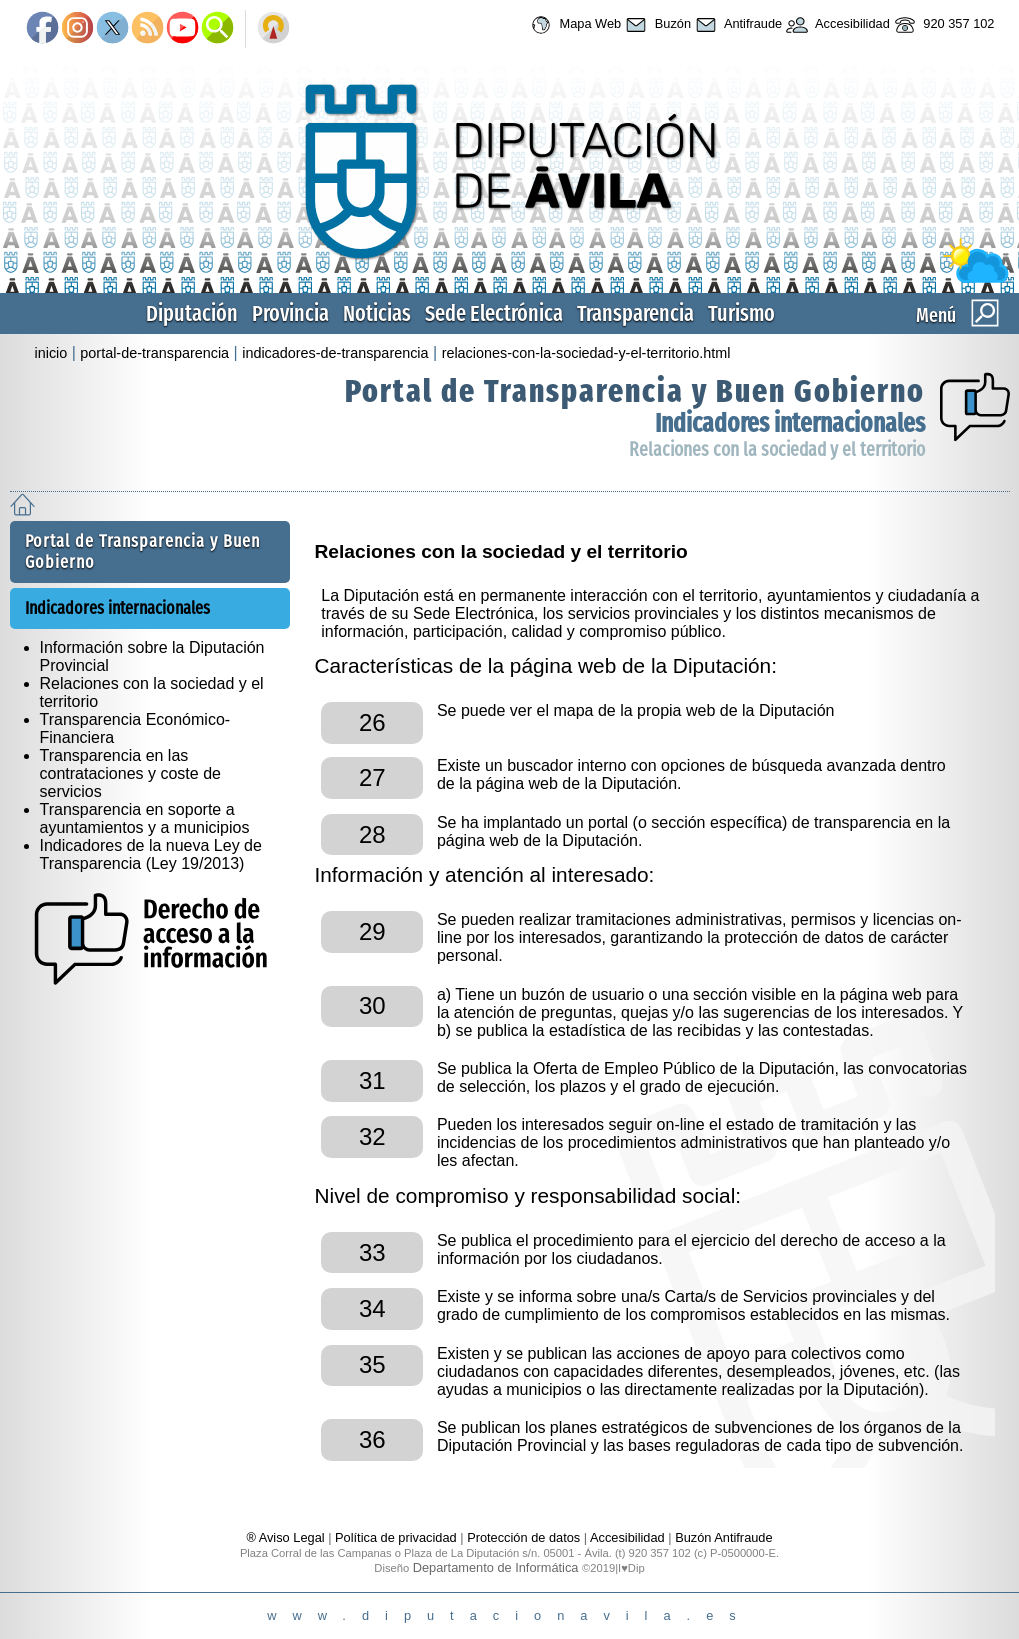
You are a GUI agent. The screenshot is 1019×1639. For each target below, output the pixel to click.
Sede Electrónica (494, 313)
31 (372, 1080)
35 (372, 1364)
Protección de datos (523, 1537)
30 (372, 1005)
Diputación (192, 313)
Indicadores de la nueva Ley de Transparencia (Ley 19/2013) (151, 854)
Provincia (290, 313)
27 (372, 777)
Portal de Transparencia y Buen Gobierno (635, 391)
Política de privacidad (396, 1537)
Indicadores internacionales (790, 423)
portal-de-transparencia (154, 353)
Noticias (377, 313)
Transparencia (635, 313)
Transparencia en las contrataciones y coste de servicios (130, 773)
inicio (51, 353)
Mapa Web (573, 25)
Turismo (741, 313)
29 (372, 931)
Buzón (656, 25)
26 (372, 722)
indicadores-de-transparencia (335, 353)
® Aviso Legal (287, 1537)
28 (372, 834)
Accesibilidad (836, 25)
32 (372, 1136)
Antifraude (736, 25)
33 (372, 1252)
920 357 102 (942, 25)
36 (372, 1439)
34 (372, 1308)
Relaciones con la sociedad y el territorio (777, 449)
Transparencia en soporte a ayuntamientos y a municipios (145, 818)
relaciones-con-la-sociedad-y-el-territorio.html (586, 353)
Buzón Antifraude (723, 1537)
